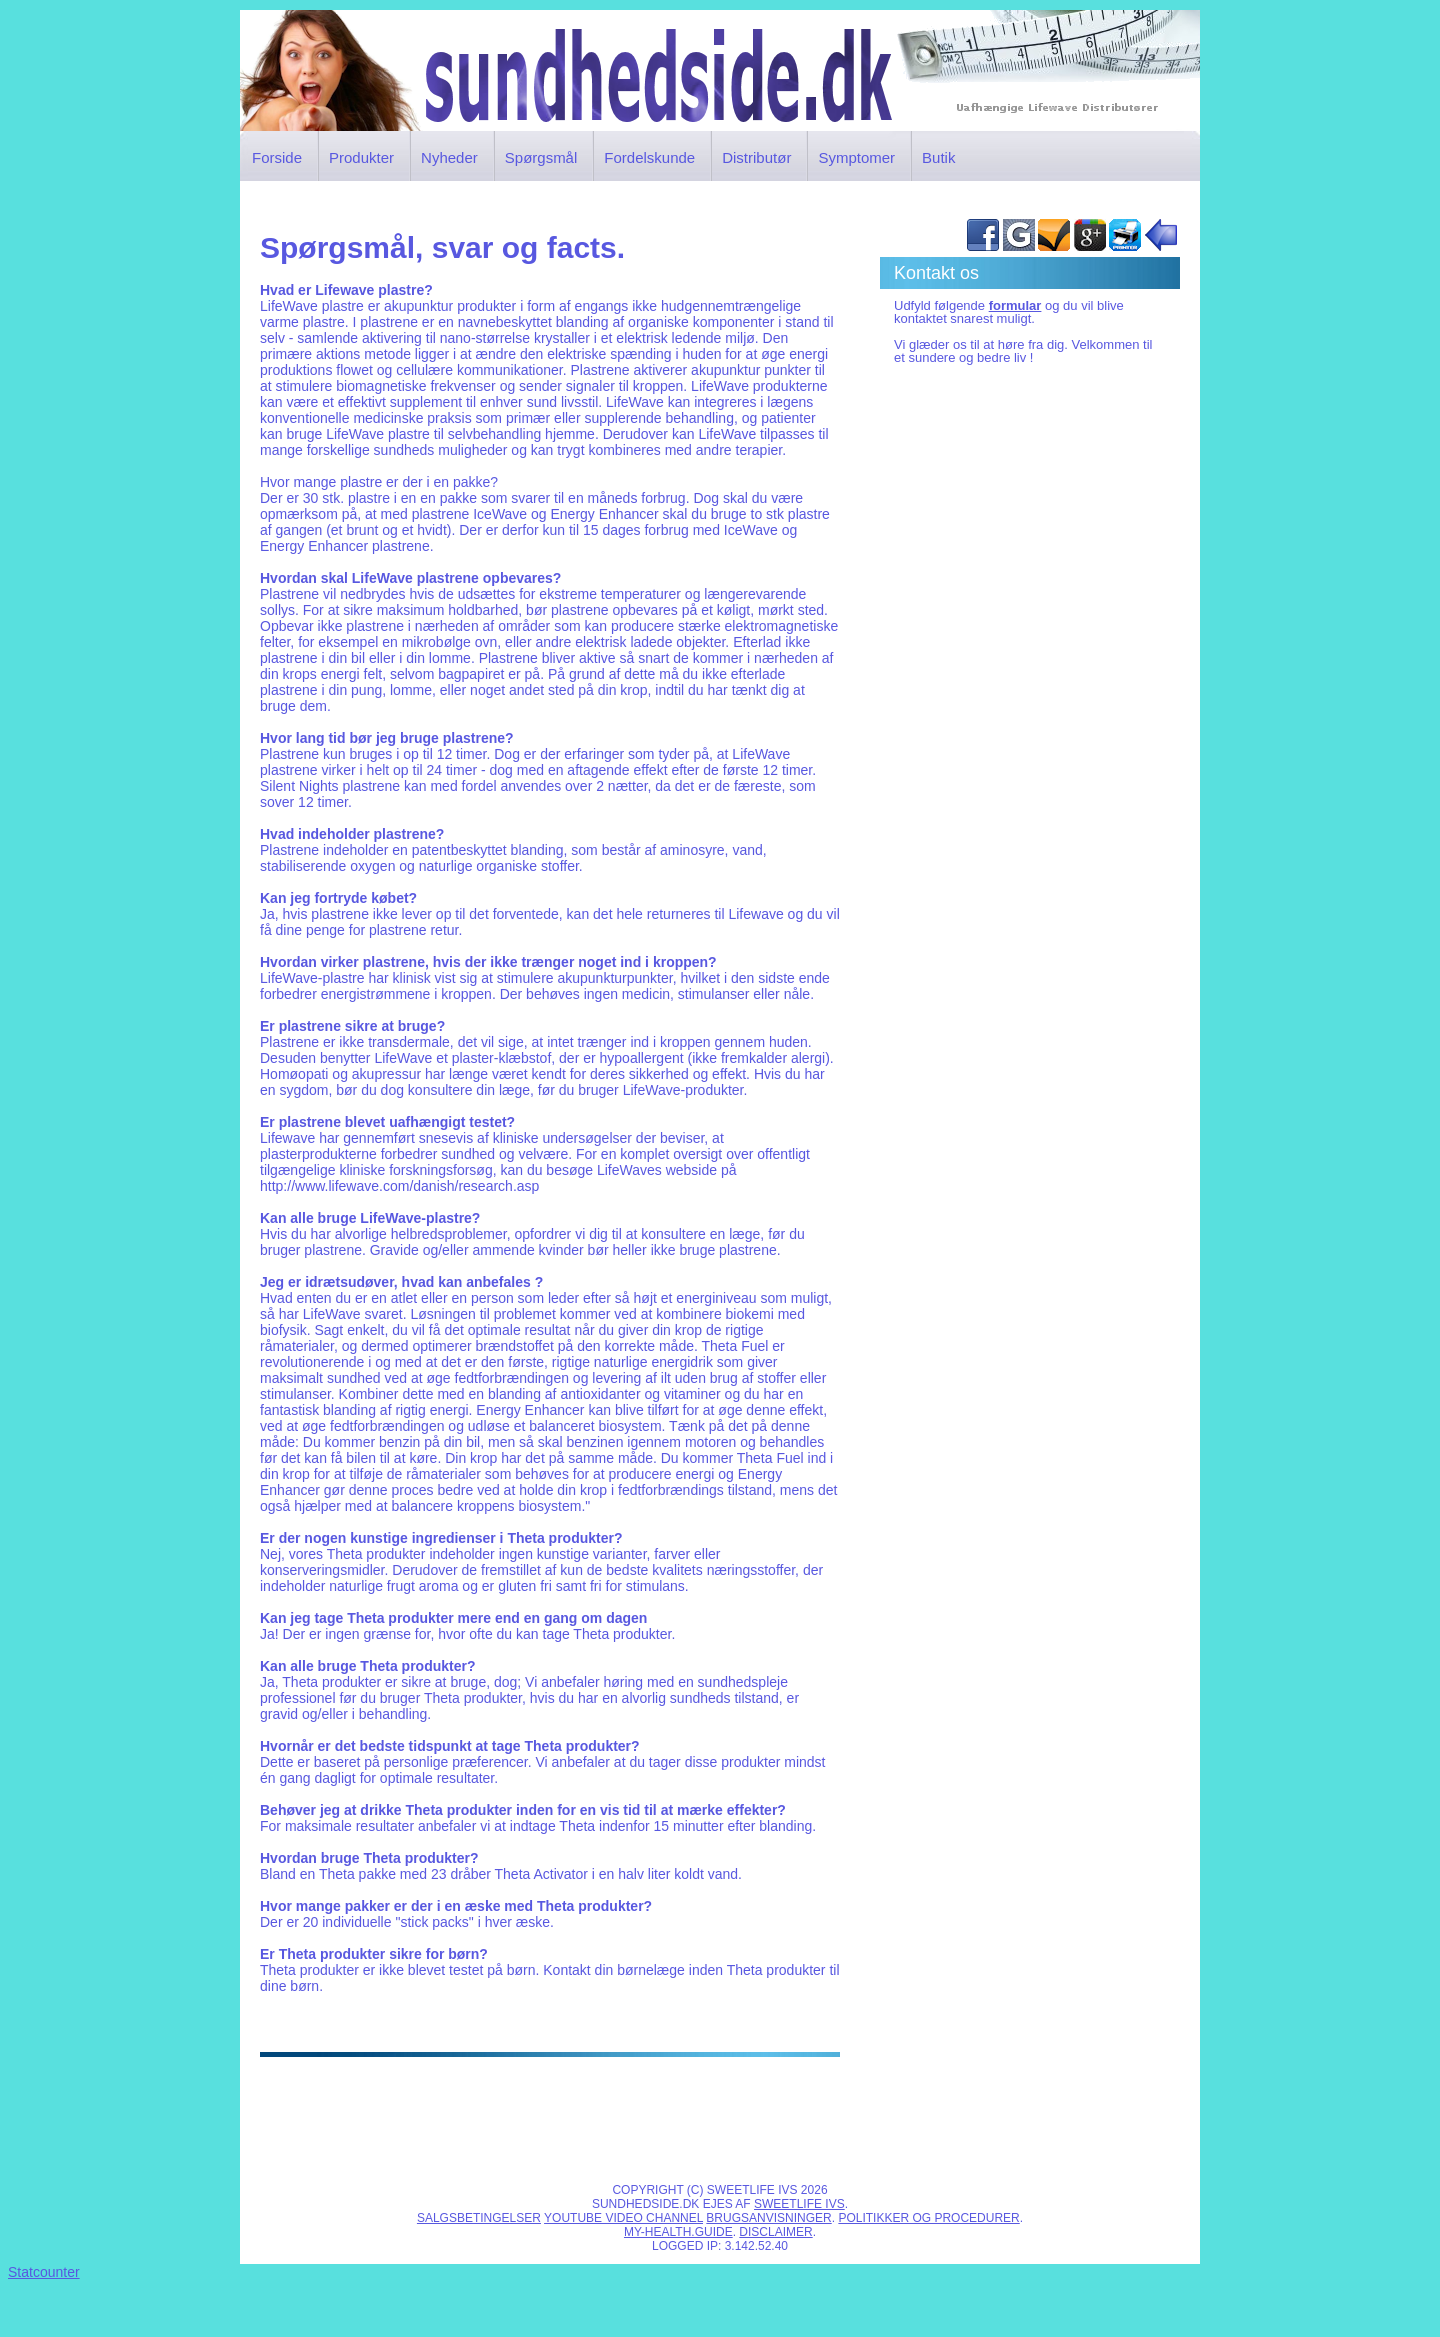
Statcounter (44, 2272)
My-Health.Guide (678, 2232)
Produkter (361, 157)
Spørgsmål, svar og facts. (442, 247)
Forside (277, 157)
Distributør (756, 157)
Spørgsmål (541, 157)
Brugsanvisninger (768, 2218)
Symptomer (856, 157)
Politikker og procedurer (928, 2218)
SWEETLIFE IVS (799, 2204)
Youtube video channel (623, 2218)
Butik (938, 157)
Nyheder (449, 157)
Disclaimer (775, 2232)
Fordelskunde (649, 157)
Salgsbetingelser (479, 2218)
